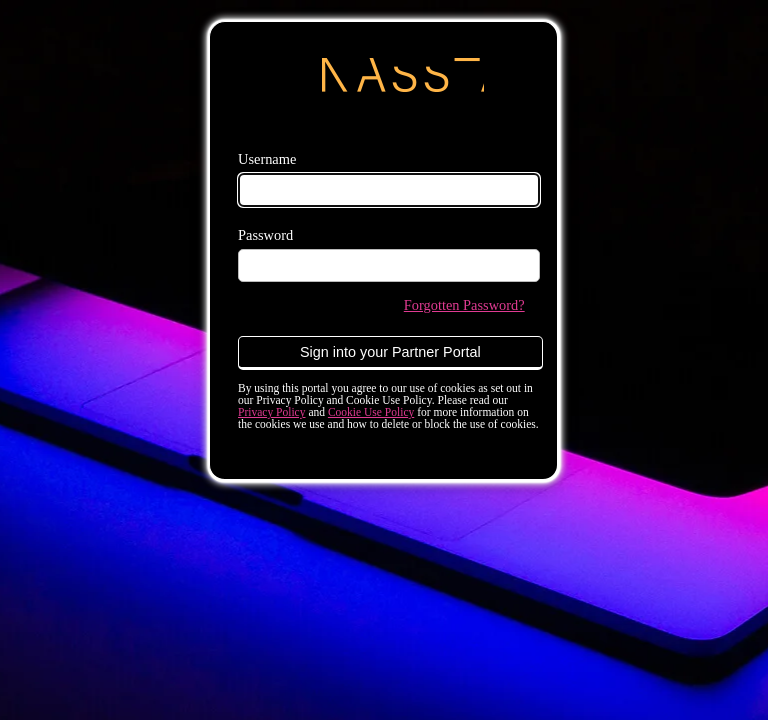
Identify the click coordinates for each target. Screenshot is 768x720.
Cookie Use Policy (371, 412)
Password (265, 235)
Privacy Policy (272, 412)
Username (267, 159)
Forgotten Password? (464, 305)
